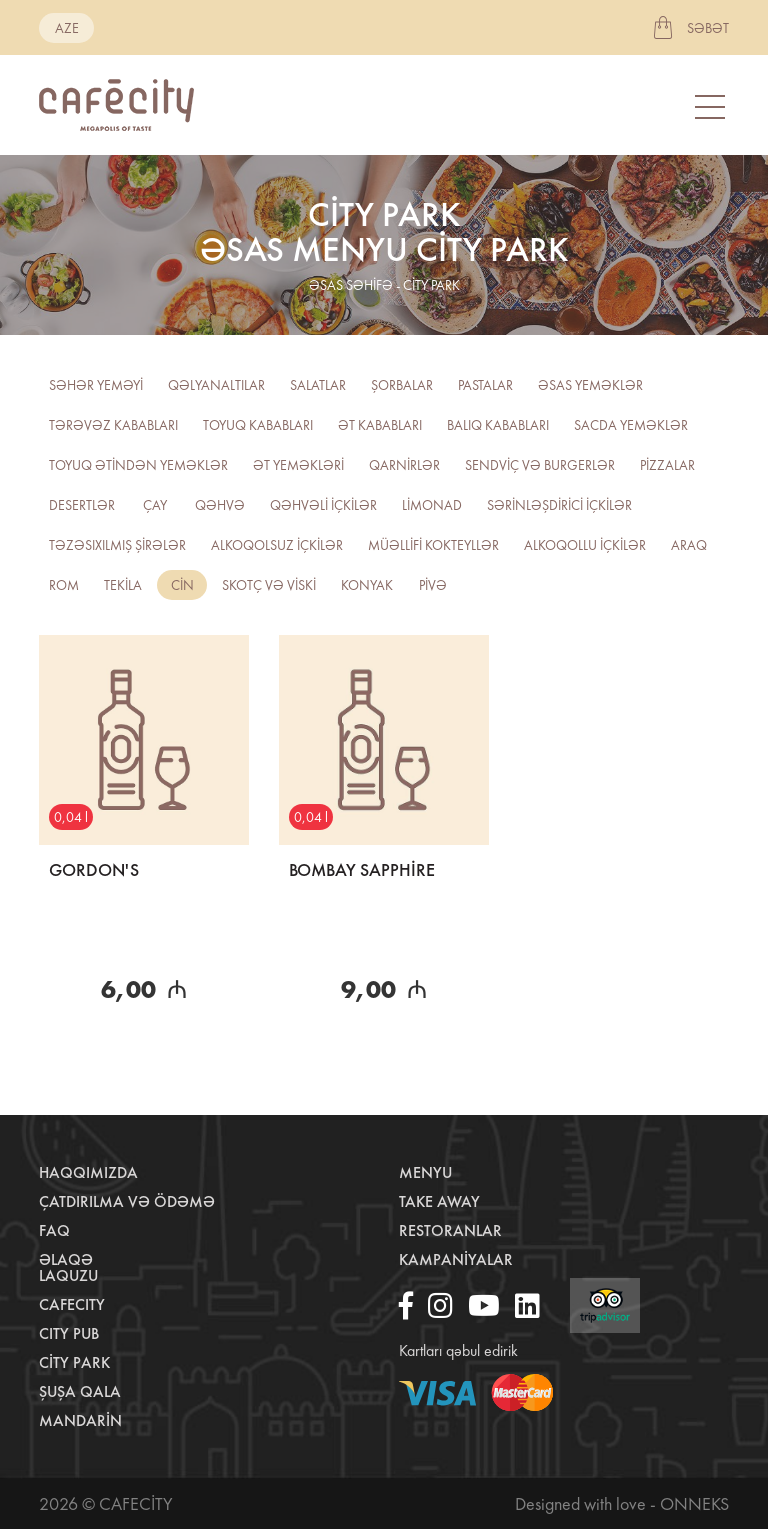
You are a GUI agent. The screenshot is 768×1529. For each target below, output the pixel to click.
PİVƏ (433, 585)
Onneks (694, 1503)
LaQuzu (68, 1275)
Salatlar (318, 385)
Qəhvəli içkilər (323, 505)
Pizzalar (667, 465)
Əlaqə (66, 1259)
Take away (439, 1201)
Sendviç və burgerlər (540, 465)
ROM (64, 585)
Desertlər (82, 505)
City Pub (69, 1333)
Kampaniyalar (456, 1259)
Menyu (425, 1172)
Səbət (708, 28)
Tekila (123, 585)
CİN (182, 585)
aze (67, 28)
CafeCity (72, 1304)
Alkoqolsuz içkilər (277, 545)
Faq (54, 1230)
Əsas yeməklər (590, 385)
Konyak (367, 585)
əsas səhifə (351, 285)
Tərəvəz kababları (113, 425)
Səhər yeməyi (96, 385)
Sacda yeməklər (631, 425)
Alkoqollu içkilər (585, 545)
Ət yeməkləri (298, 465)
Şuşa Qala (80, 1391)
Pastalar (485, 385)
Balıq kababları (498, 425)
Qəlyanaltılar (216, 385)
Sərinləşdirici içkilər (559, 505)
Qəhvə (220, 505)
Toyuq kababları (258, 425)
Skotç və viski (269, 585)
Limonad (432, 505)
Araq (689, 545)
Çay (155, 505)
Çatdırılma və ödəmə (127, 1201)
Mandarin (80, 1420)
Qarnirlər (404, 465)
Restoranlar (450, 1230)
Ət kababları (380, 425)
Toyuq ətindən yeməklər (138, 465)
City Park (74, 1362)
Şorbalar (402, 385)
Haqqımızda (88, 1172)
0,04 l (71, 817)
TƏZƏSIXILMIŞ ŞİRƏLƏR (117, 545)
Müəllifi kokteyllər (433, 545)
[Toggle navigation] (712, 105)
